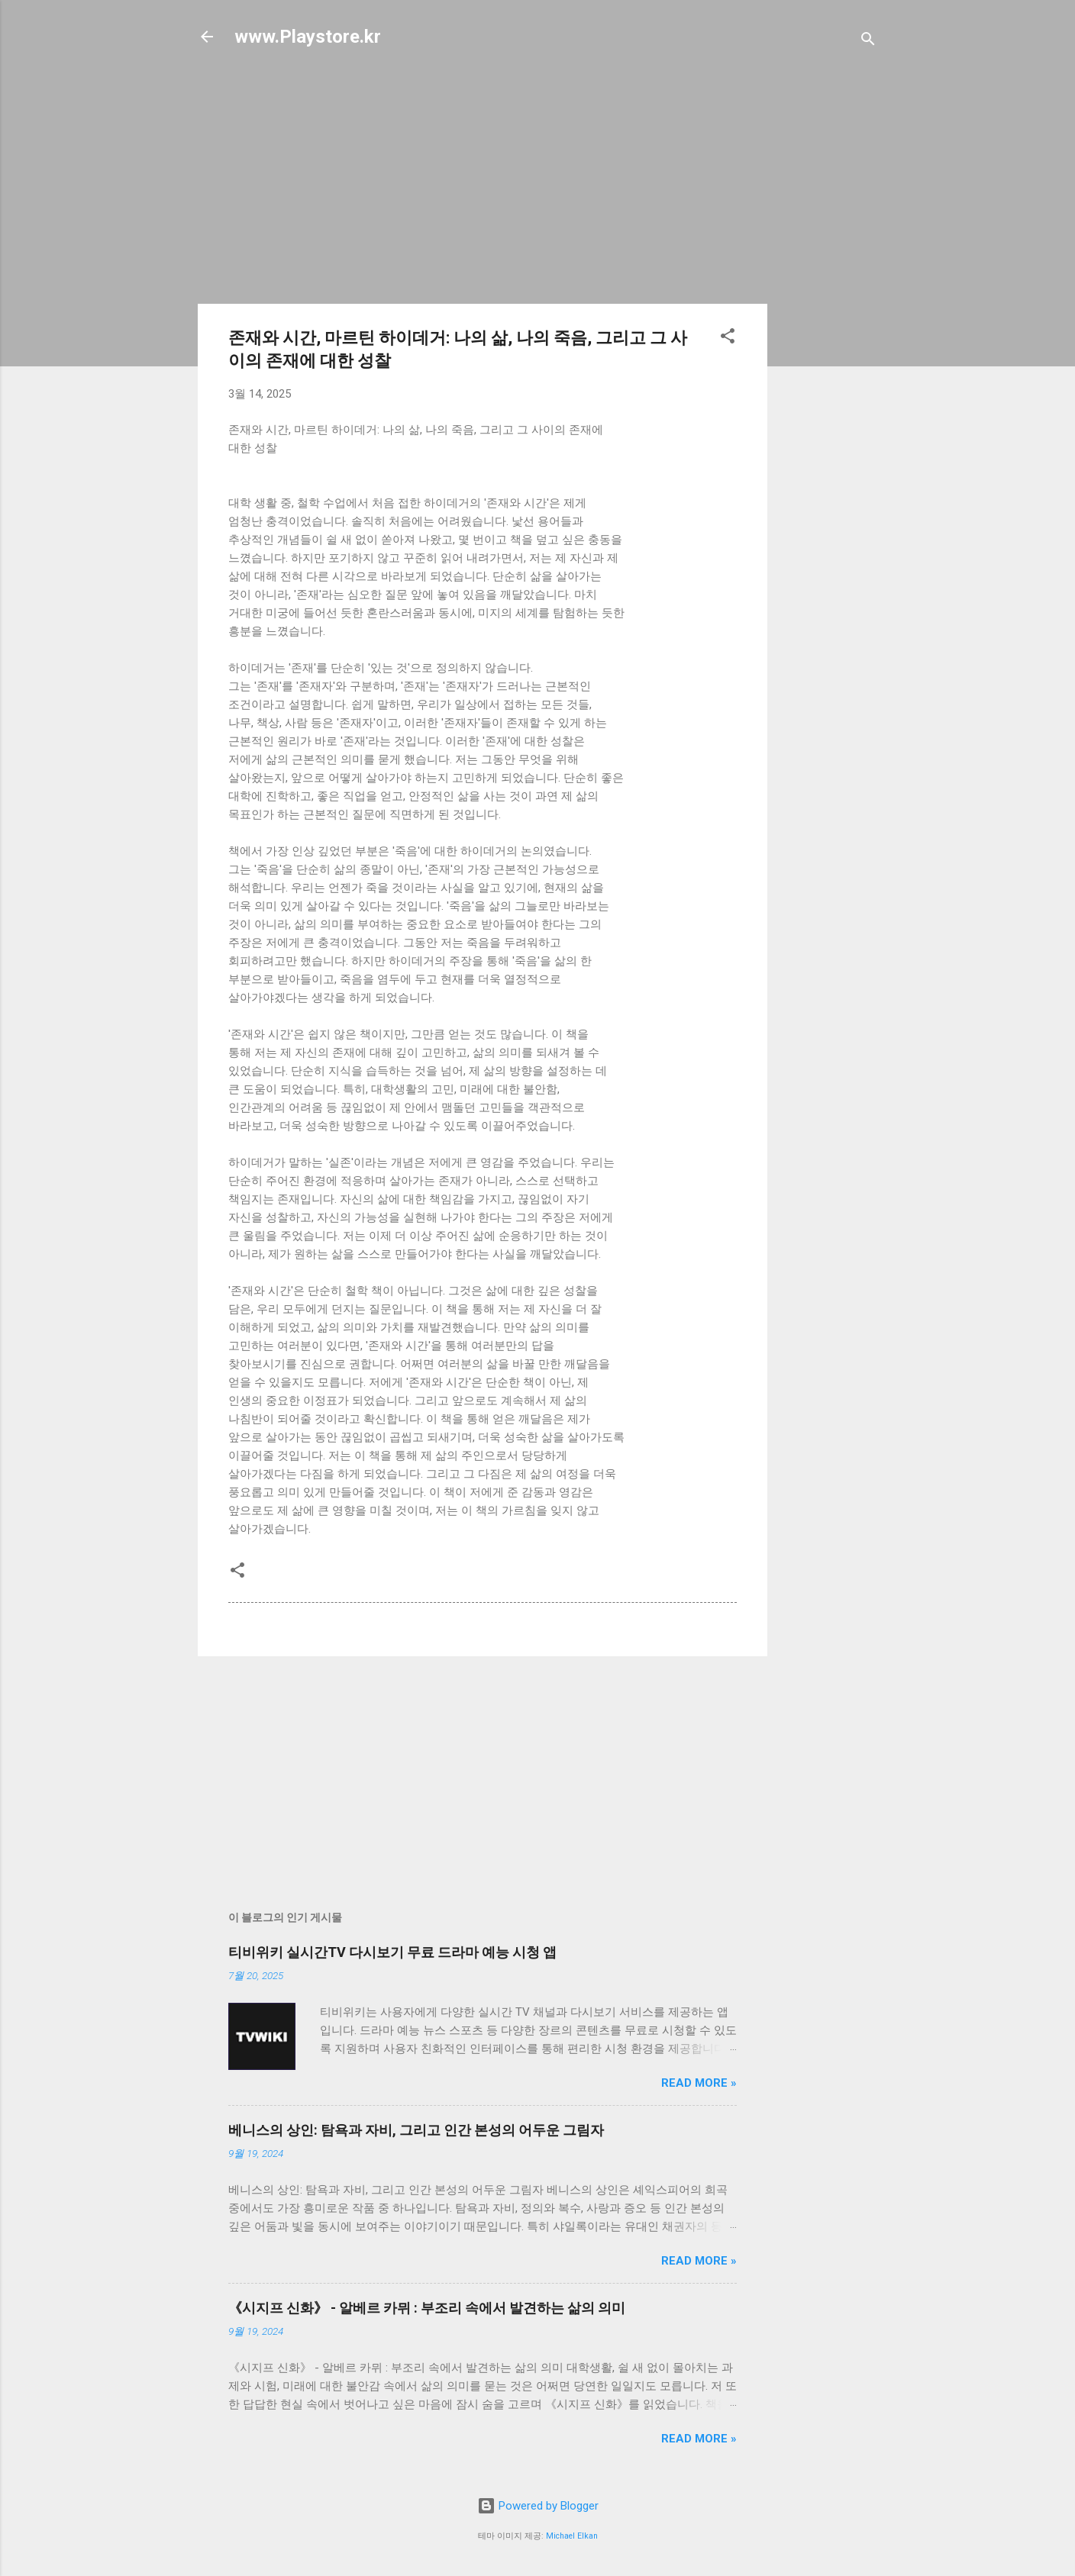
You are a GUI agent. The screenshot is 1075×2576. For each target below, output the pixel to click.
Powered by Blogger (538, 2506)
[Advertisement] (828, 307)
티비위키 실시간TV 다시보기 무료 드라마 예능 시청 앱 (392, 1952)
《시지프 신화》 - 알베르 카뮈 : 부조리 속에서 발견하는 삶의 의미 (426, 2308)
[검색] (868, 41)
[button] (727, 338)
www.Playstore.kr (307, 36)
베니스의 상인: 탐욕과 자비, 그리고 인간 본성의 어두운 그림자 (416, 2130)
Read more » (699, 2083)
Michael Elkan (572, 2536)
